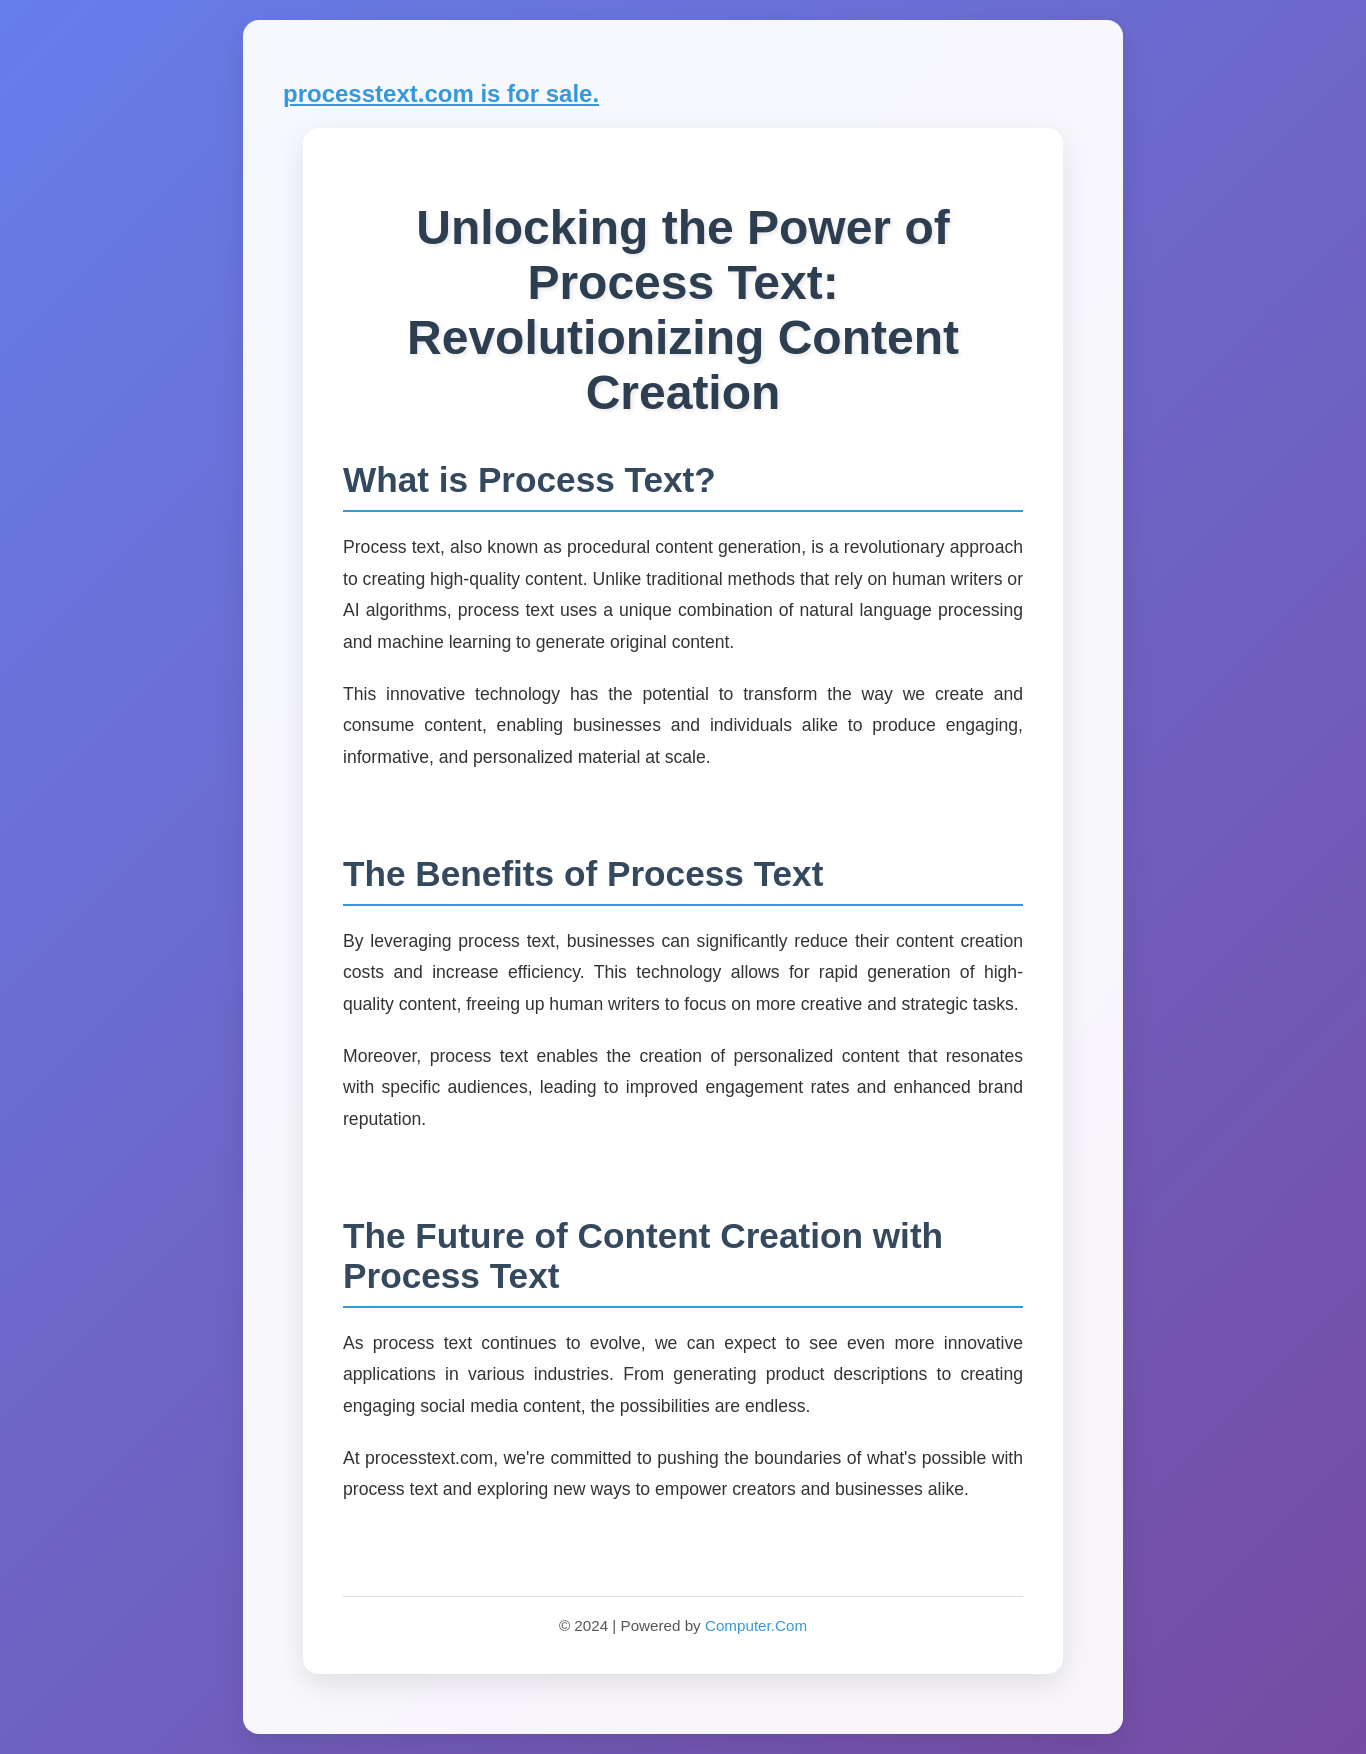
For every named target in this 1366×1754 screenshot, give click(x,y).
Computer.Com (756, 1625)
